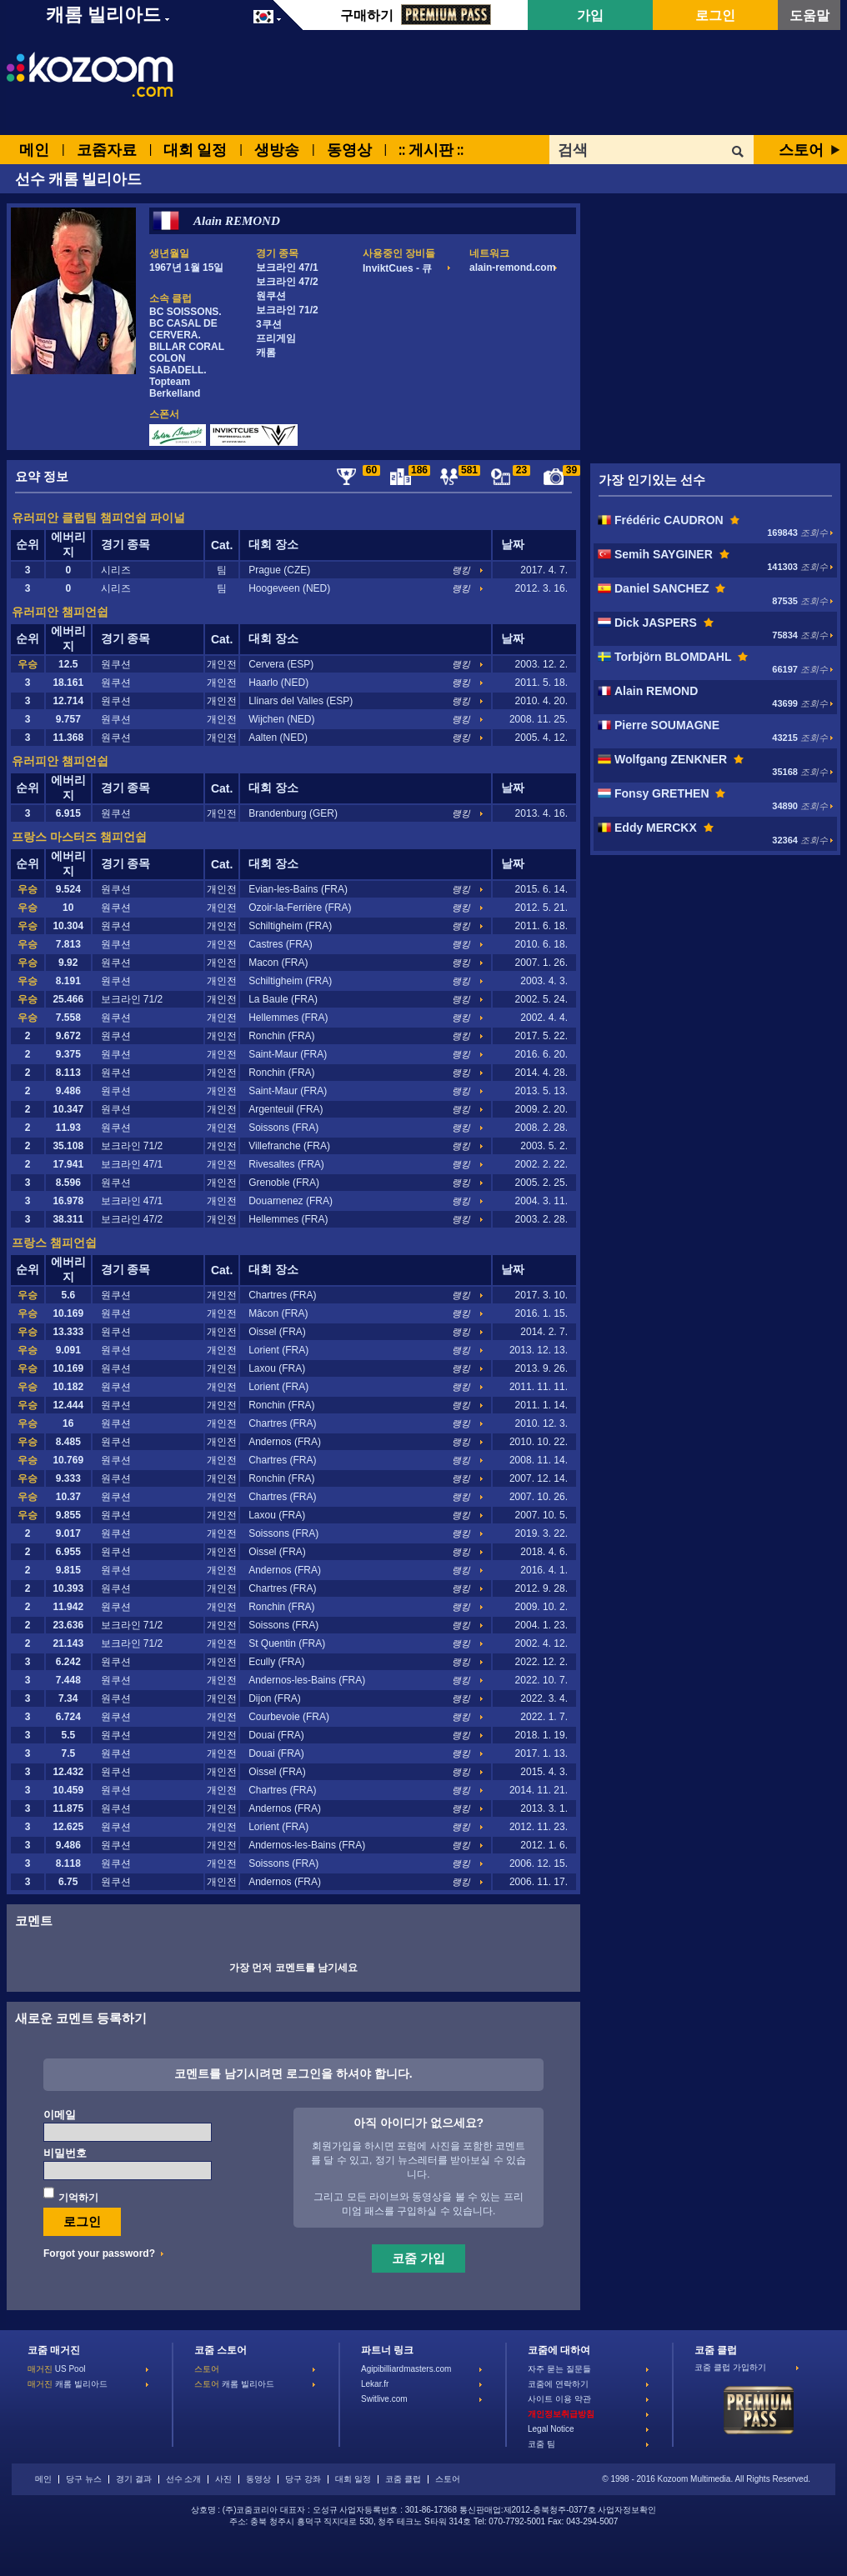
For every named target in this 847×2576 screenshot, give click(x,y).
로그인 (715, 15)
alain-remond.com (512, 267)
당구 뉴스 (84, 2478)
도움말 (809, 15)
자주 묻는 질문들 (559, 2368)
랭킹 (461, 570)
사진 (223, 2478)
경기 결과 (134, 2478)
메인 (34, 149)
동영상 (349, 149)
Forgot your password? (99, 2253)
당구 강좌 (303, 2478)
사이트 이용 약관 (559, 2398)
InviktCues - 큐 (397, 268)
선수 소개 (184, 2478)
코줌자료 (107, 149)
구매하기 (415, 15)
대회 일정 (195, 149)
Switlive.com (384, 2398)
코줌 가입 (418, 2257)
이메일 (59, 2114)
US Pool (56, 2368)
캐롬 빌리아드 (68, 2383)
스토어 (801, 149)
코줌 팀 (541, 2443)
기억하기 (78, 2197)
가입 (590, 15)
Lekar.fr (374, 2383)
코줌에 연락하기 (558, 2383)
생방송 (276, 149)
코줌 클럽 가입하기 (730, 2367)
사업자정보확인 (627, 2509)
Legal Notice (551, 2428)
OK (738, 152)
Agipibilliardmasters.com (406, 2368)
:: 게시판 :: (431, 149)
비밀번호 (65, 2153)
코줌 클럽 (403, 2478)
